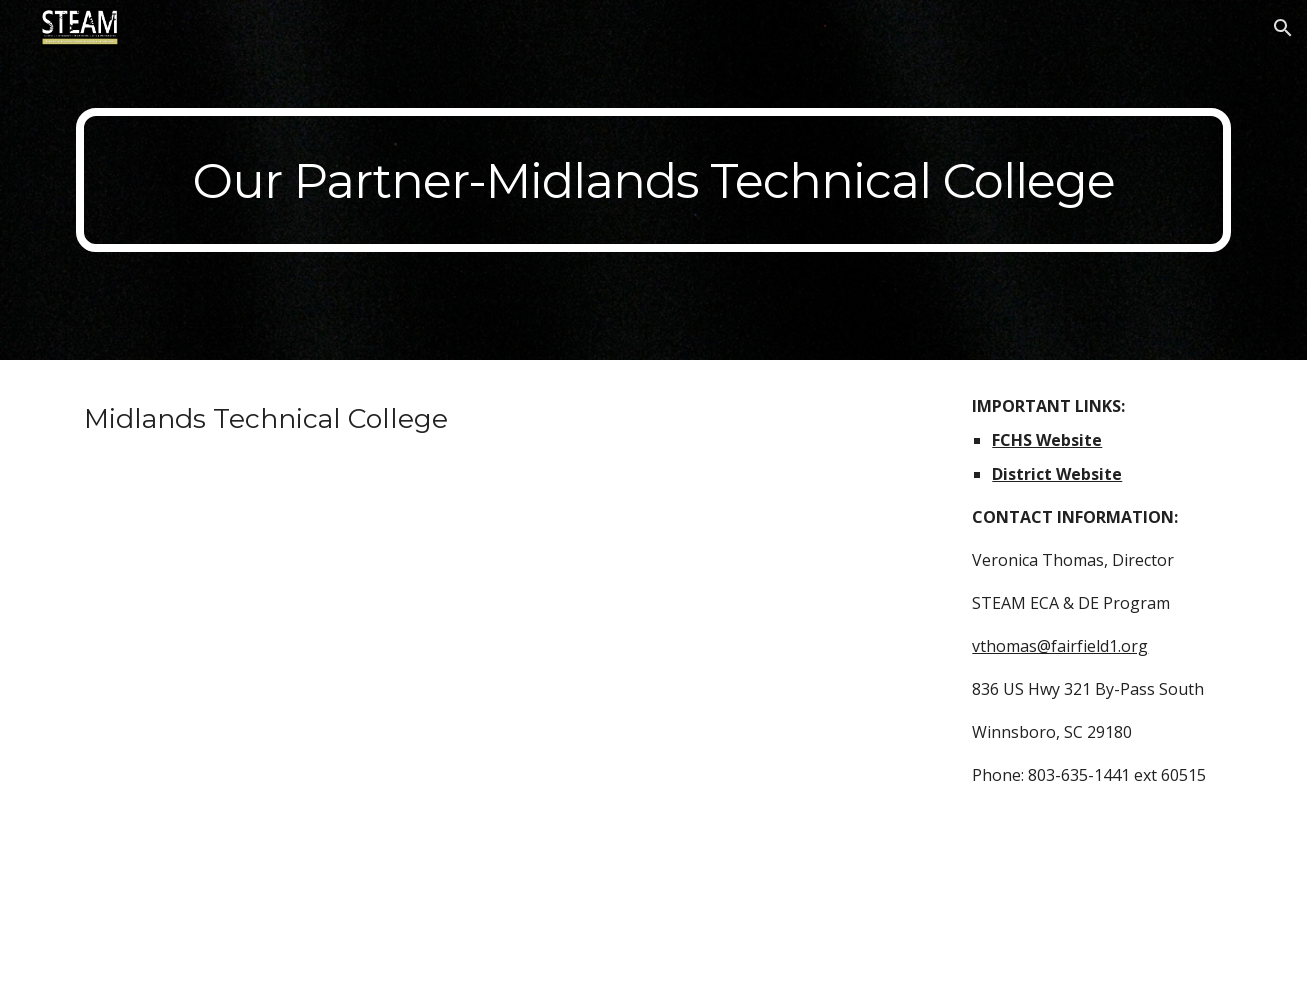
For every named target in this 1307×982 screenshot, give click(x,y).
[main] (653, 180)
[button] (1283, 28)
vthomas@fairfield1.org (1060, 646)
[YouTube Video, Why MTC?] (505, 706)
